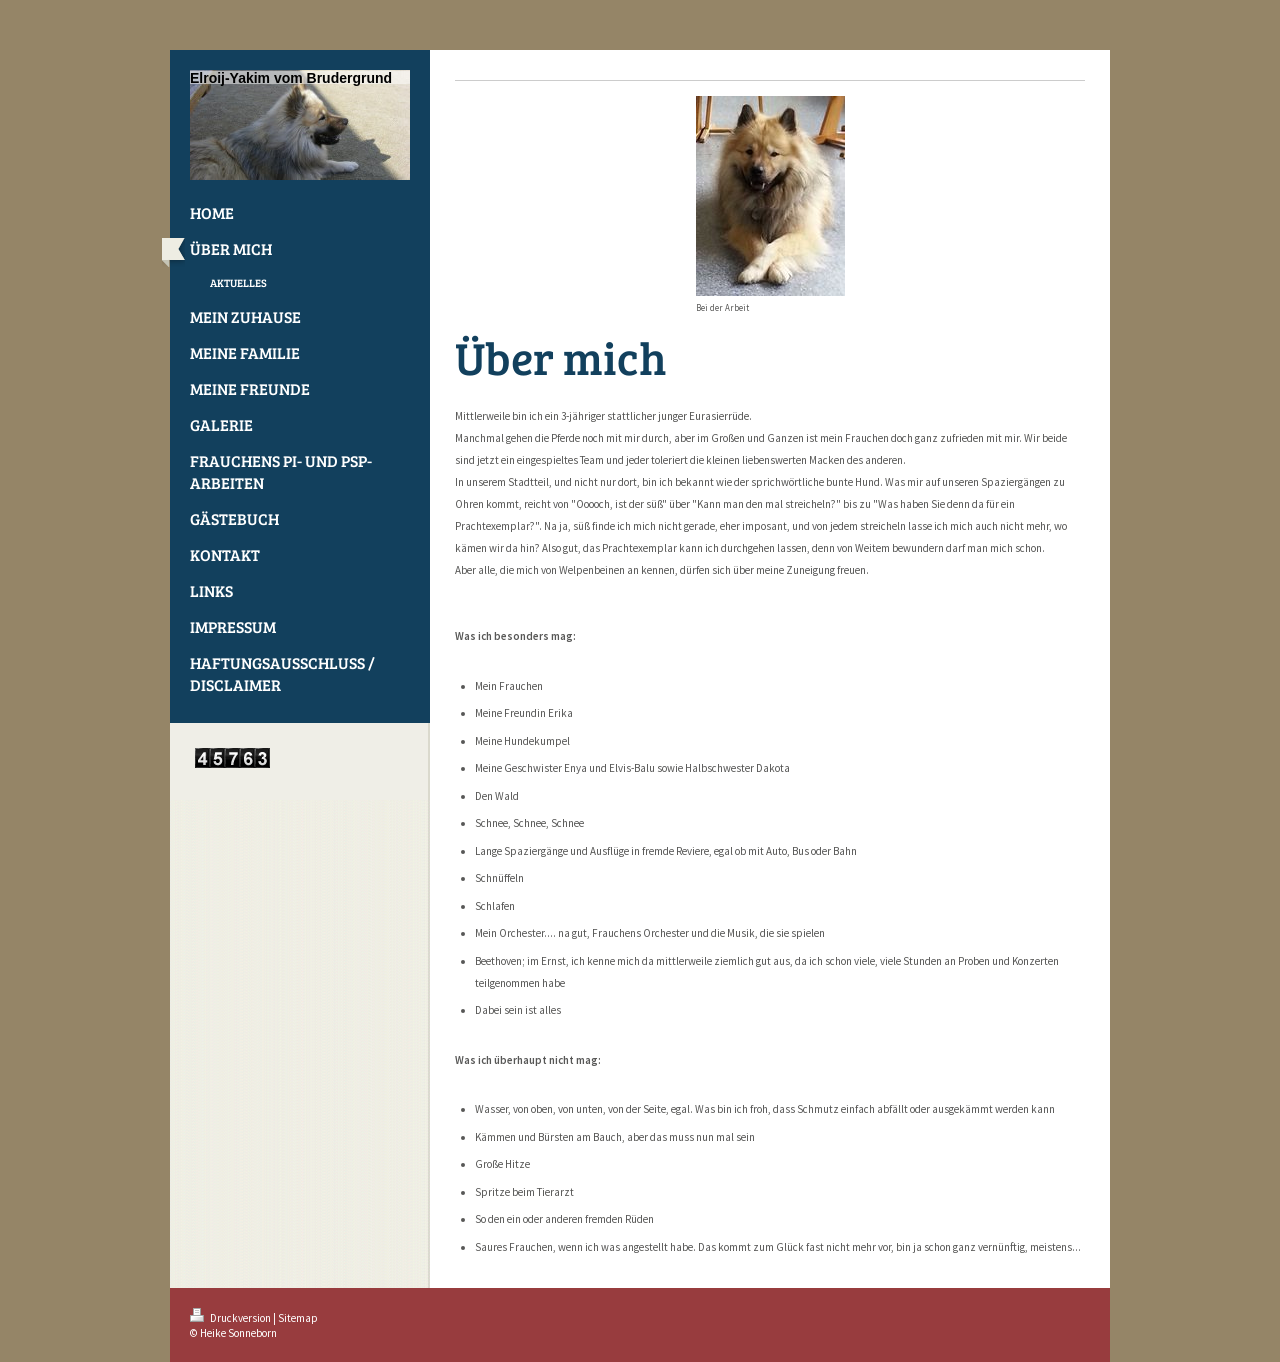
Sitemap (298, 1318)
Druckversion (231, 1318)
